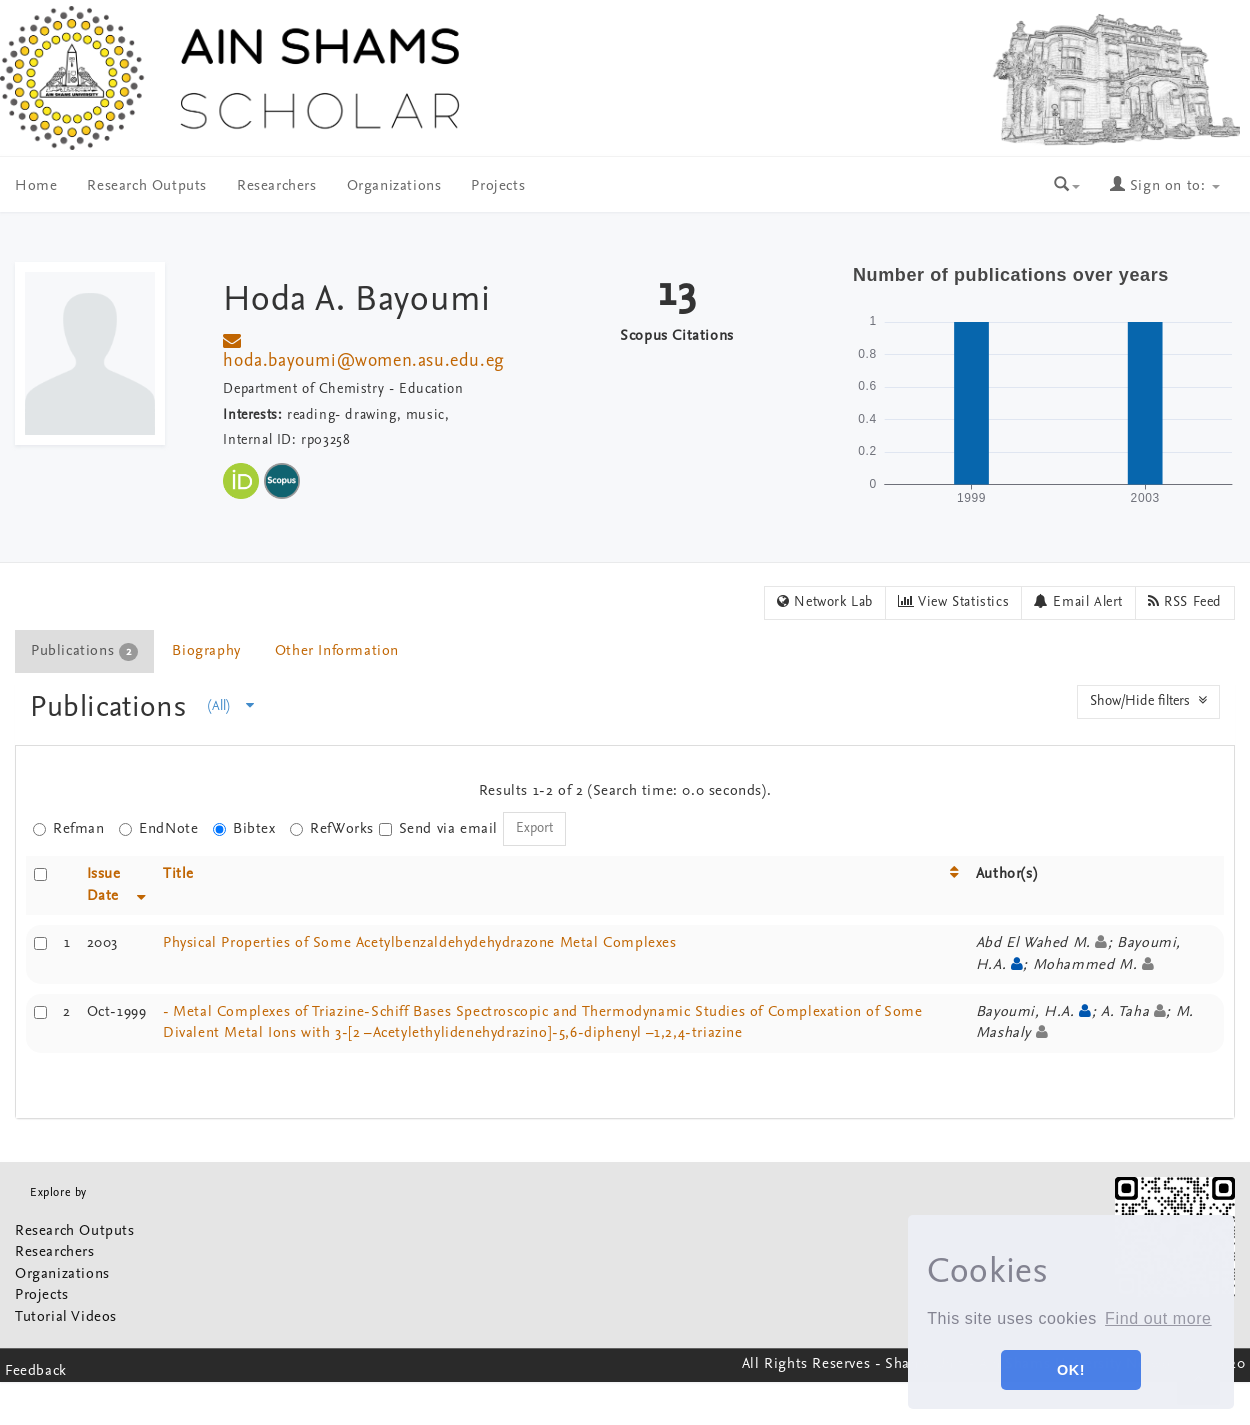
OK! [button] (1071, 1370)
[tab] (85, 651)
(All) (231, 706)
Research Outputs (147, 186)
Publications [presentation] (84, 652)
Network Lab (825, 602)
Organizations (394, 186)
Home (36, 186)
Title (178, 874)
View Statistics (953, 602)
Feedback (36, 1371)
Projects (498, 186)
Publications (112, 708)
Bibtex (244, 829)
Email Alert (1078, 602)
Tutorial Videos (66, 1317)
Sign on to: (1165, 186)
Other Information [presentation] (337, 651)
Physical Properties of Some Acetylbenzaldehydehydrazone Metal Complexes (420, 943)
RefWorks (332, 829)
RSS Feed (1185, 602)
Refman (69, 829)
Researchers (277, 186)
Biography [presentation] (206, 651)
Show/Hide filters (1148, 701)
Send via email (438, 829)
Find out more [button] (1158, 1318)
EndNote (158, 829)
